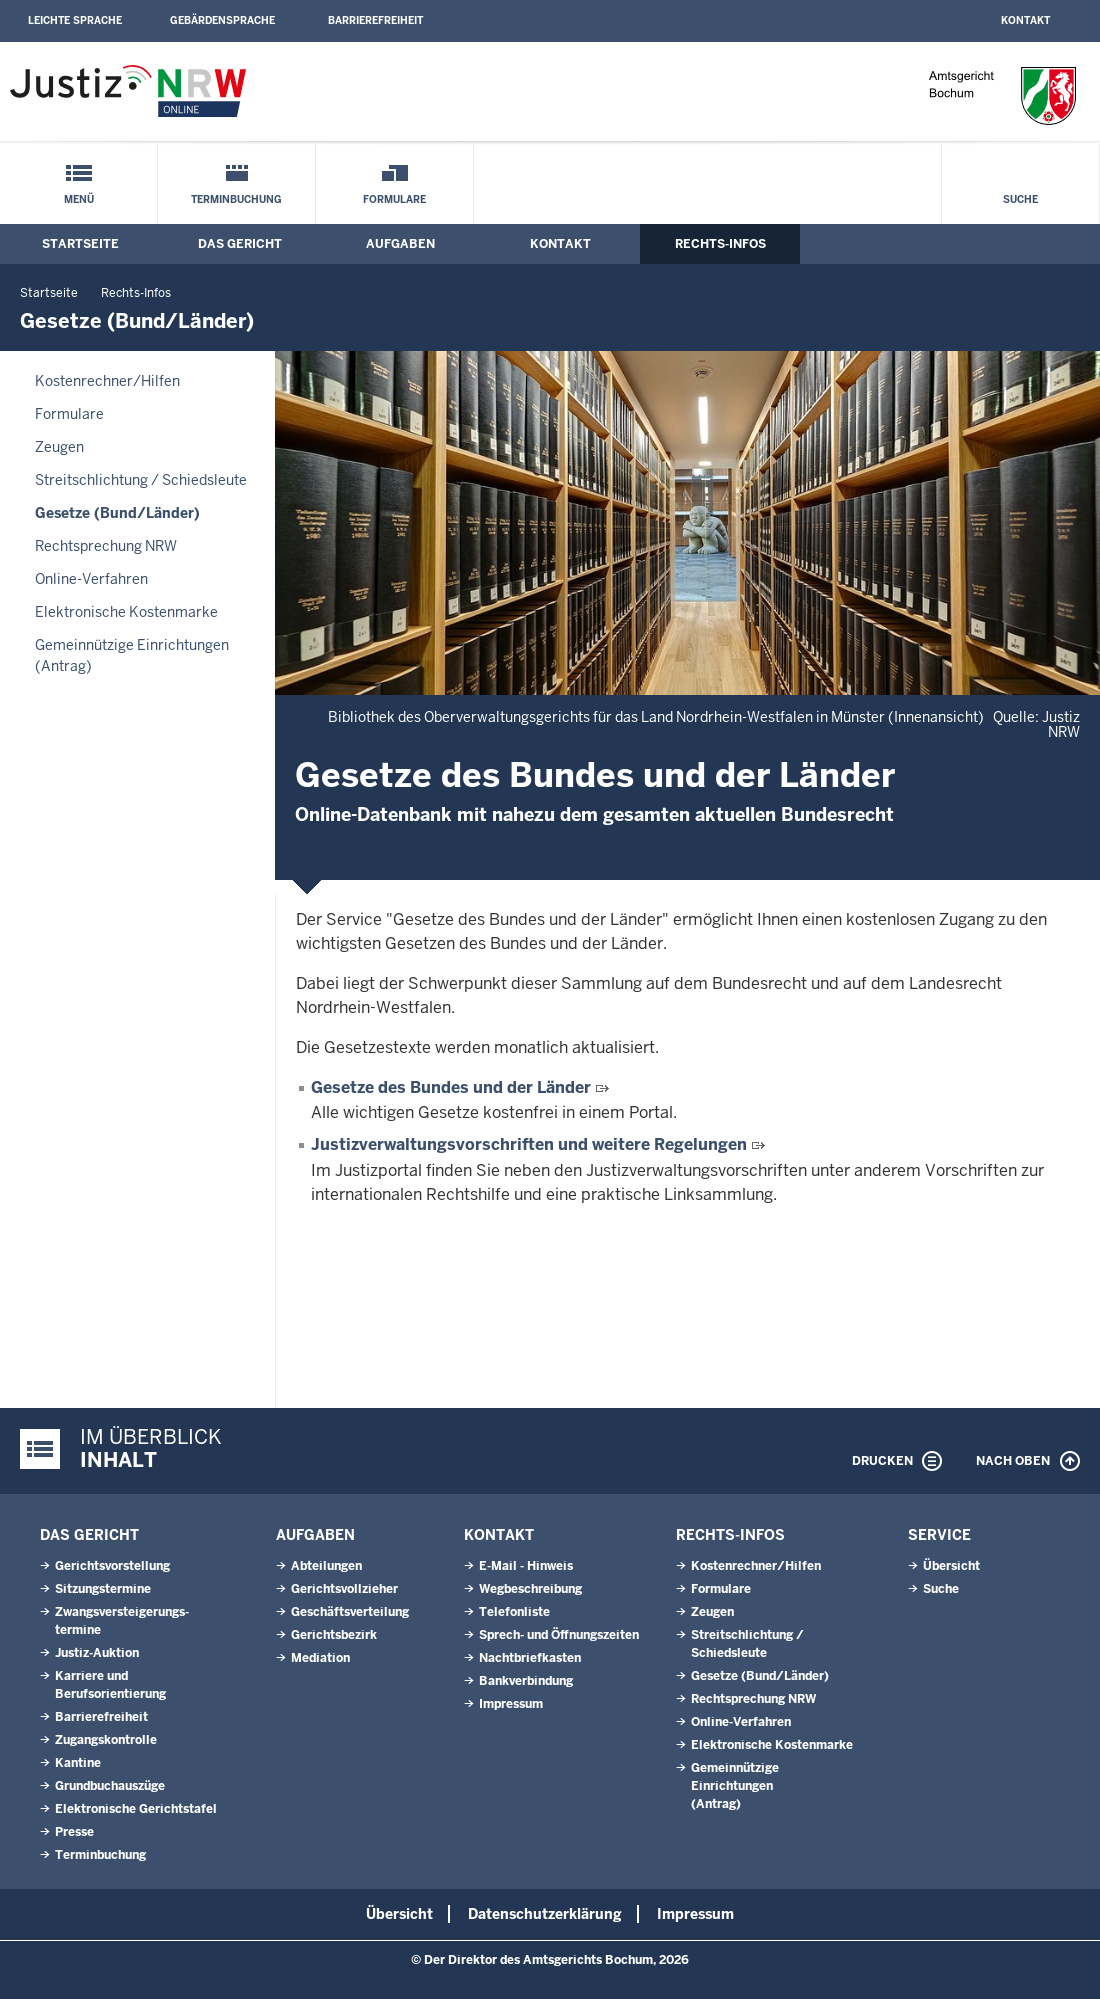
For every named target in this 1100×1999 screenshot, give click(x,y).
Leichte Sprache (75, 20)
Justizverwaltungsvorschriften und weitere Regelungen (529, 1144)
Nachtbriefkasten (530, 1658)
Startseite (80, 244)
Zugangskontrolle (106, 1740)
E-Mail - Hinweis (526, 1566)
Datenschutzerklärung (545, 1914)
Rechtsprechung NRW (106, 546)
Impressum (511, 1704)
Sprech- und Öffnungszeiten (559, 1635)
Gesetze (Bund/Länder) (117, 513)
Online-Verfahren (91, 579)
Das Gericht (240, 244)
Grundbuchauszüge (110, 1786)
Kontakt (1025, 20)
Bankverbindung (526, 1681)
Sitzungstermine (103, 1589)
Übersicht (951, 1566)
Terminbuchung (236, 199)
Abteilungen (326, 1566)
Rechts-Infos (720, 244)
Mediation (320, 1658)
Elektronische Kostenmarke (126, 612)
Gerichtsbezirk (334, 1635)
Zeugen (59, 447)
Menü (79, 199)
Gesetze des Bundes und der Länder (451, 1087)
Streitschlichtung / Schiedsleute (141, 480)
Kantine (78, 1763)
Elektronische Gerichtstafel (136, 1809)
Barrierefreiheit (375, 20)
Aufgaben (400, 244)
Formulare (394, 199)
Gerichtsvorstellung (112, 1566)
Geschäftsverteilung (350, 1612)
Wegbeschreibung (530, 1589)
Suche (1020, 199)
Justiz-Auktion (97, 1653)
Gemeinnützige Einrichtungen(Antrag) (132, 655)
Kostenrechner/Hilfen (107, 381)
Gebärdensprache (222, 20)
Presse (74, 1832)
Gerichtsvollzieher (344, 1589)
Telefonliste (514, 1612)
